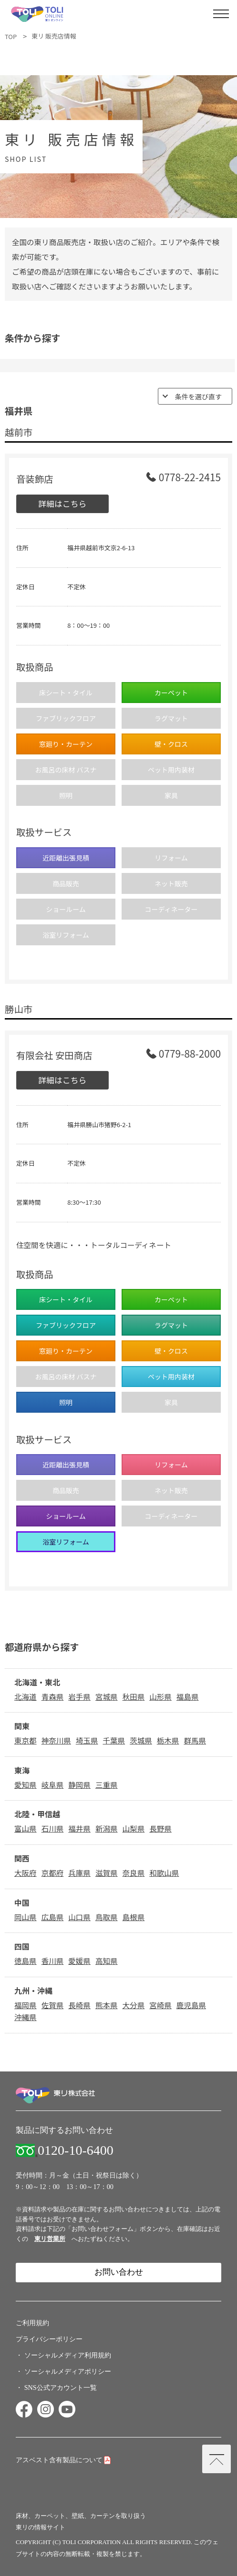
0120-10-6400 (75, 2150)
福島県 (187, 1696)
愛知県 (25, 1784)
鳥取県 (106, 1917)
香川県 (52, 1960)
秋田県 (134, 1696)
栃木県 (168, 1740)
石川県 (52, 1828)
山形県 (160, 1696)
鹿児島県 (191, 2005)
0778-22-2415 (190, 478)
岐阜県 (52, 1784)
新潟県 (106, 1828)
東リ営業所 (49, 2238)
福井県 (79, 1828)
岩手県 (79, 1696)
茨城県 (141, 1740)
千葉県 (114, 1740)
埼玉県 (87, 1740)
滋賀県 (106, 1872)
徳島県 (25, 1960)
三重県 (106, 1784)
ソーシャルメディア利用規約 (67, 2355)
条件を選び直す (198, 396)
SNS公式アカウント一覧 (60, 2387)
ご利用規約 (32, 2323)
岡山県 (25, 1917)
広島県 (52, 1917)
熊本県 (106, 2005)
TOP (11, 36)
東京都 (25, 1740)
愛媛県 (79, 1960)
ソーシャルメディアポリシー (67, 2371)
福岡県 (25, 2005)
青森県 (52, 1696)
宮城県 (106, 1696)
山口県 (79, 1917)
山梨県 (134, 1828)
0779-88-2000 (190, 1054)
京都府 (52, 1872)
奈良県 (134, 1872)
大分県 (134, 2005)
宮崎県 (160, 2005)
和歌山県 (164, 1872)
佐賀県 (52, 2005)
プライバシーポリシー (49, 2339)
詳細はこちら (62, 503)
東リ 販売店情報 (53, 35)
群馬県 (195, 1740)
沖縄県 (25, 2016)
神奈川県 (56, 1740)
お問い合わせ (118, 2272)
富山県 (25, 1828)
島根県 (134, 1917)
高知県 (106, 1960)
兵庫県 (79, 1872)
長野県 (160, 1828)
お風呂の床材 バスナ (65, 769)
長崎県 (79, 2005)
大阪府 (25, 1872)
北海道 (25, 1696)
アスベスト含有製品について (59, 2460)
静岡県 (79, 1784)
